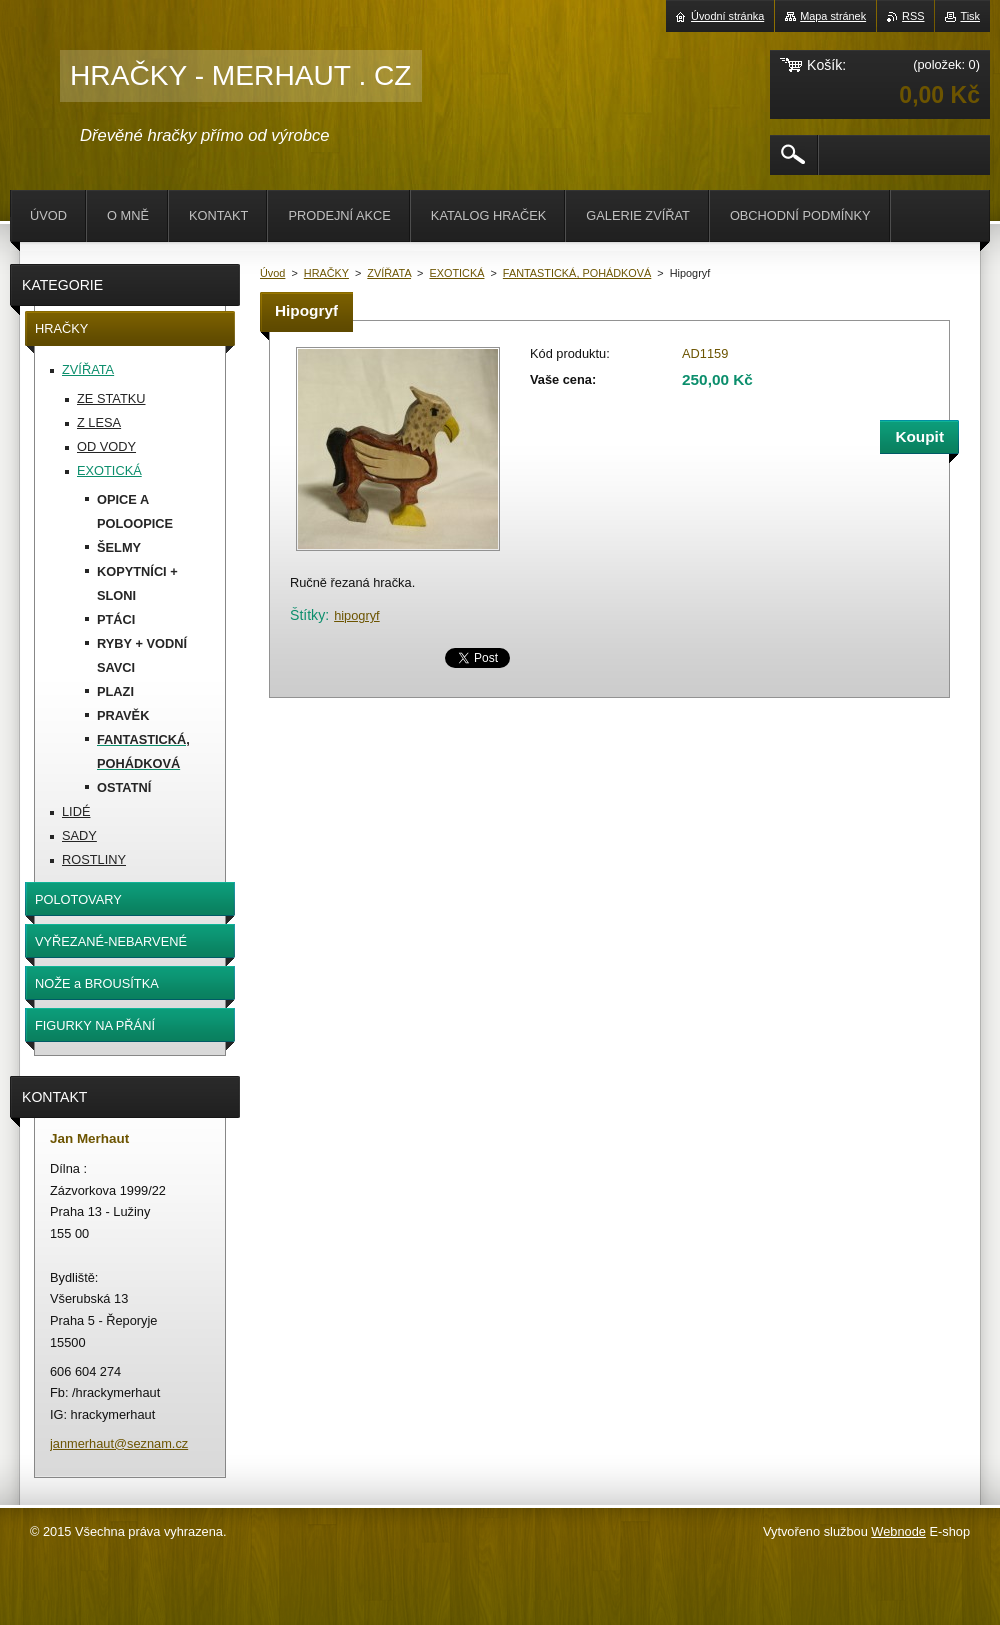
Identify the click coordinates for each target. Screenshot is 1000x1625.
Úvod (272, 273)
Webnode (898, 1531)
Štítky (307, 615)
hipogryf (357, 615)
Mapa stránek (833, 16)
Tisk (970, 16)
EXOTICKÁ (456, 273)
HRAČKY (326, 273)
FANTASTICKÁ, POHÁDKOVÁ (577, 273)
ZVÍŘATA (389, 273)
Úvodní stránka (727, 16)
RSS (913, 16)
